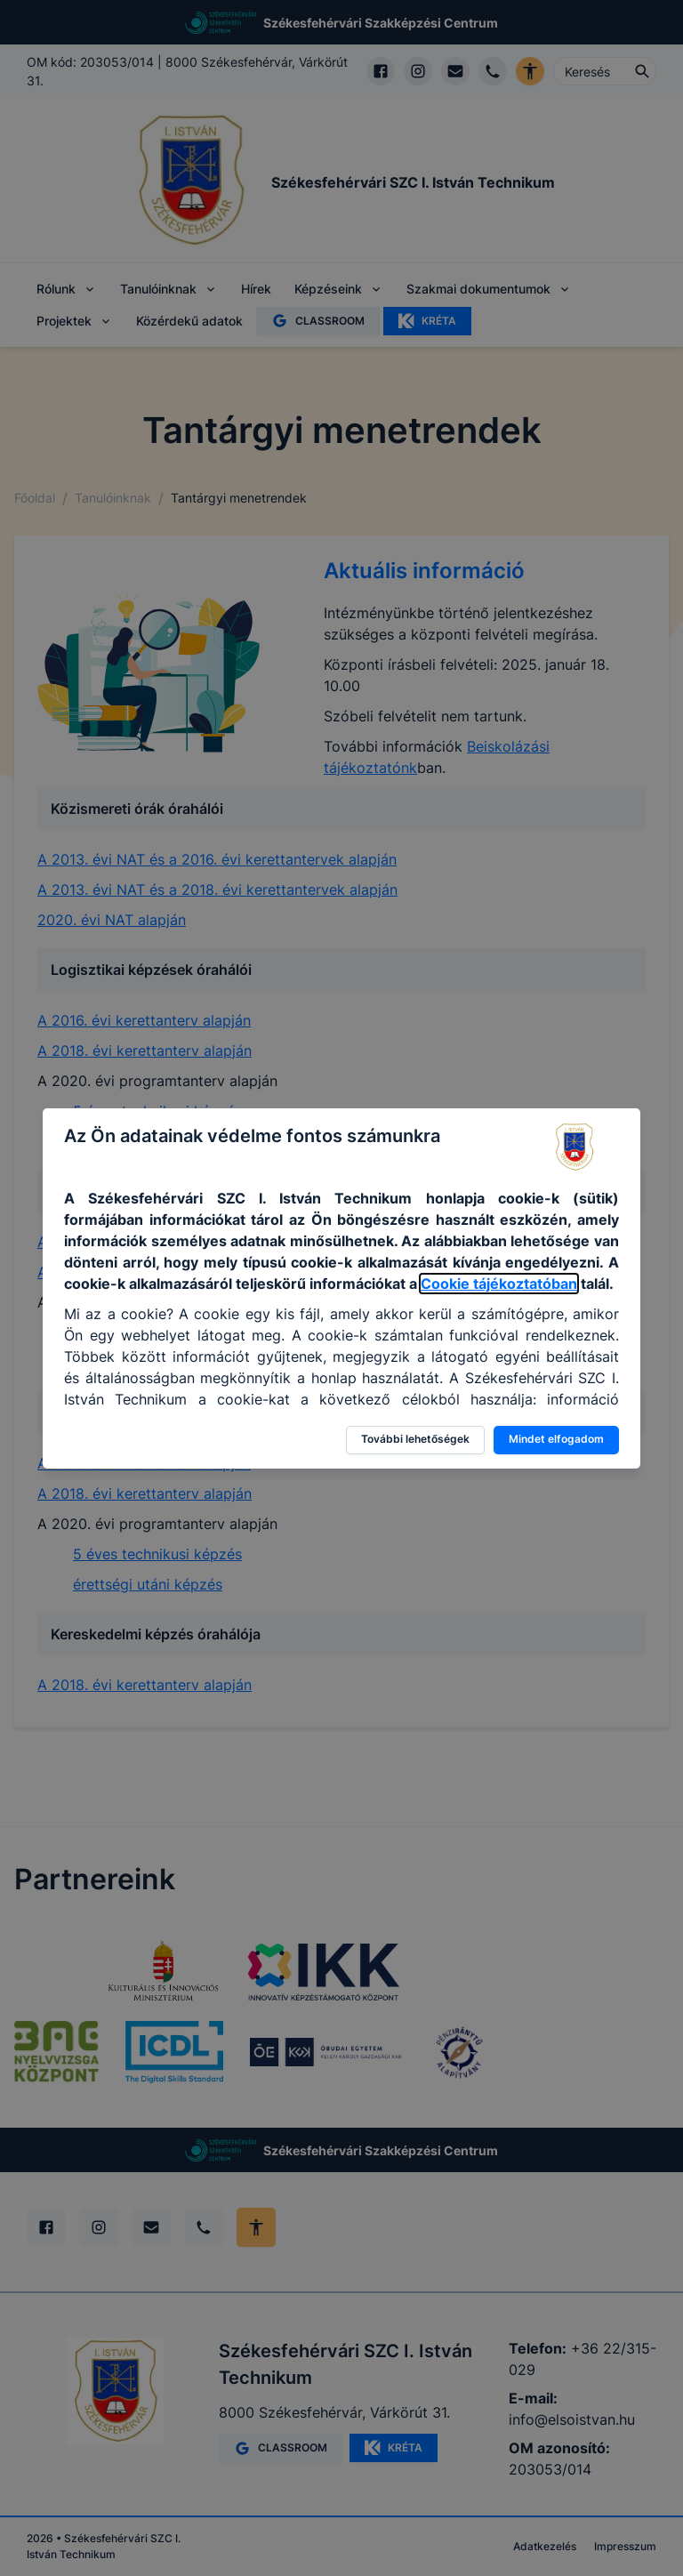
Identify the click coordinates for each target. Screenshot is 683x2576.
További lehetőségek (415, 1438)
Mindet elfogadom (556, 1438)
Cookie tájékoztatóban (499, 1283)
